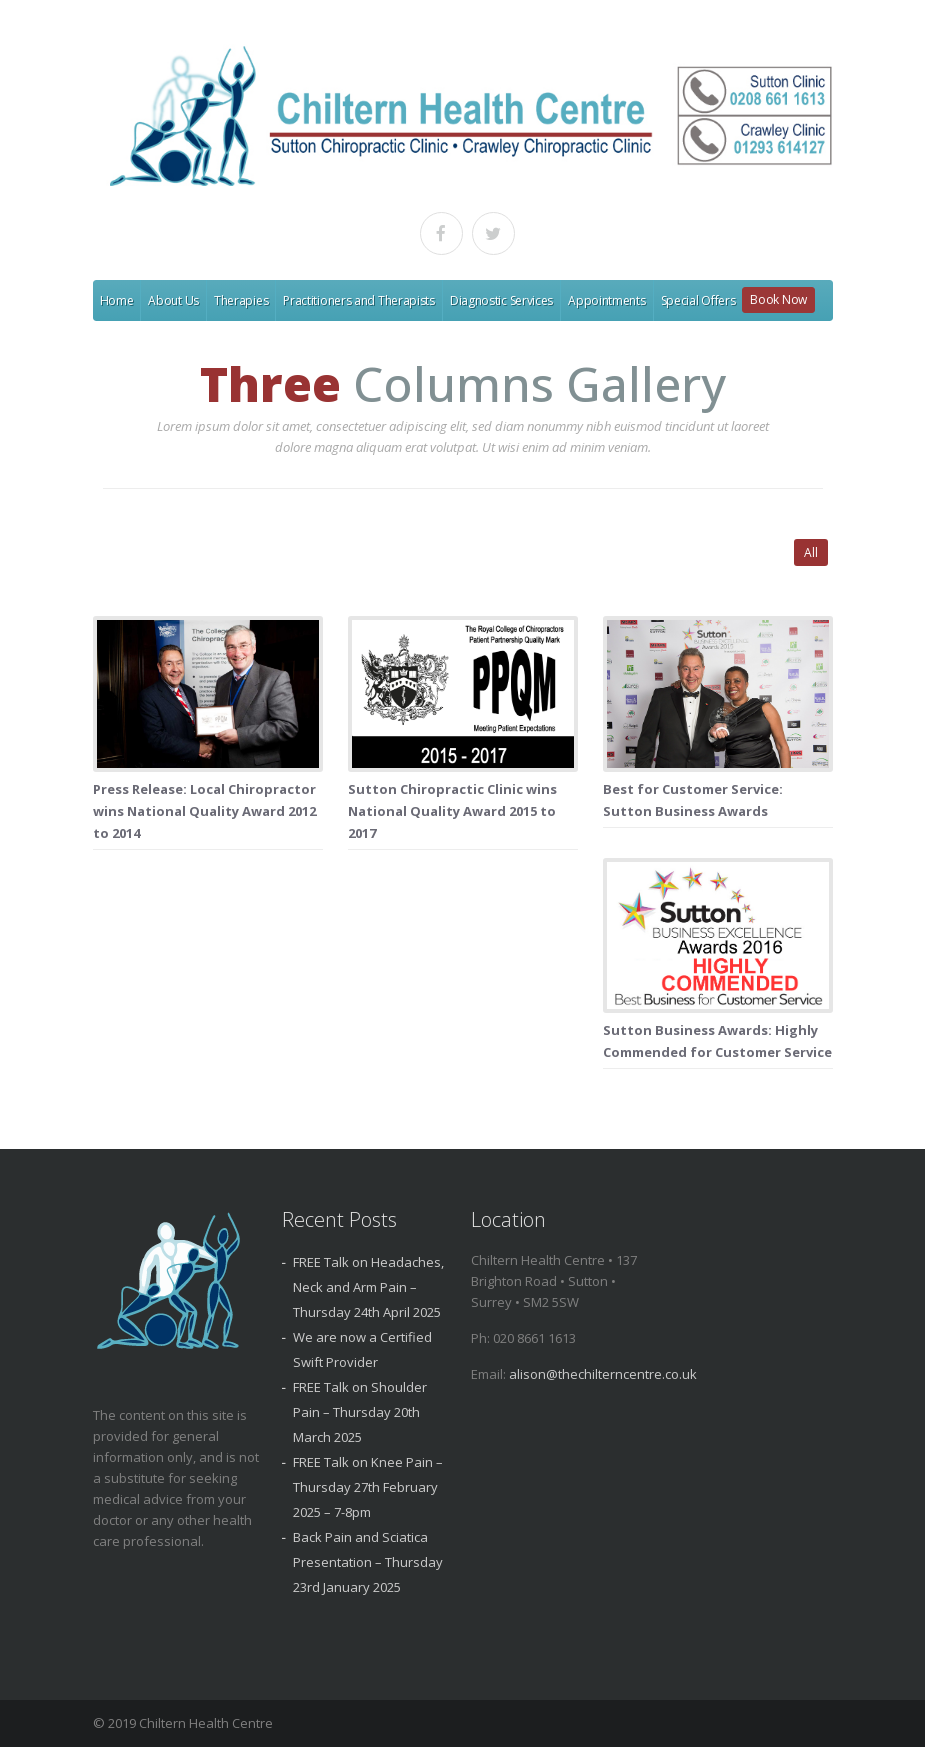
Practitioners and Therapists (359, 300)
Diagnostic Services (501, 300)
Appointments (606, 300)
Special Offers (698, 300)
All (811, 552)
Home (117, 300)
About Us (173, 300)
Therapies (241, 300)
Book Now (778, 299)
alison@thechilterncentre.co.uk (603, 1374)
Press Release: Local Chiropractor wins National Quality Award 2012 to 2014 (204, 811)
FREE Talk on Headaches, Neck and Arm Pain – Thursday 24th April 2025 (368, 1287)
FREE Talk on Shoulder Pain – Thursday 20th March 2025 (360, 1412)
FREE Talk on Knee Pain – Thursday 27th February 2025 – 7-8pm (368, 1487)
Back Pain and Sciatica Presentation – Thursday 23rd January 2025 (368, 1562)
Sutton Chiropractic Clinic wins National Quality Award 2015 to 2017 (452, 811)
